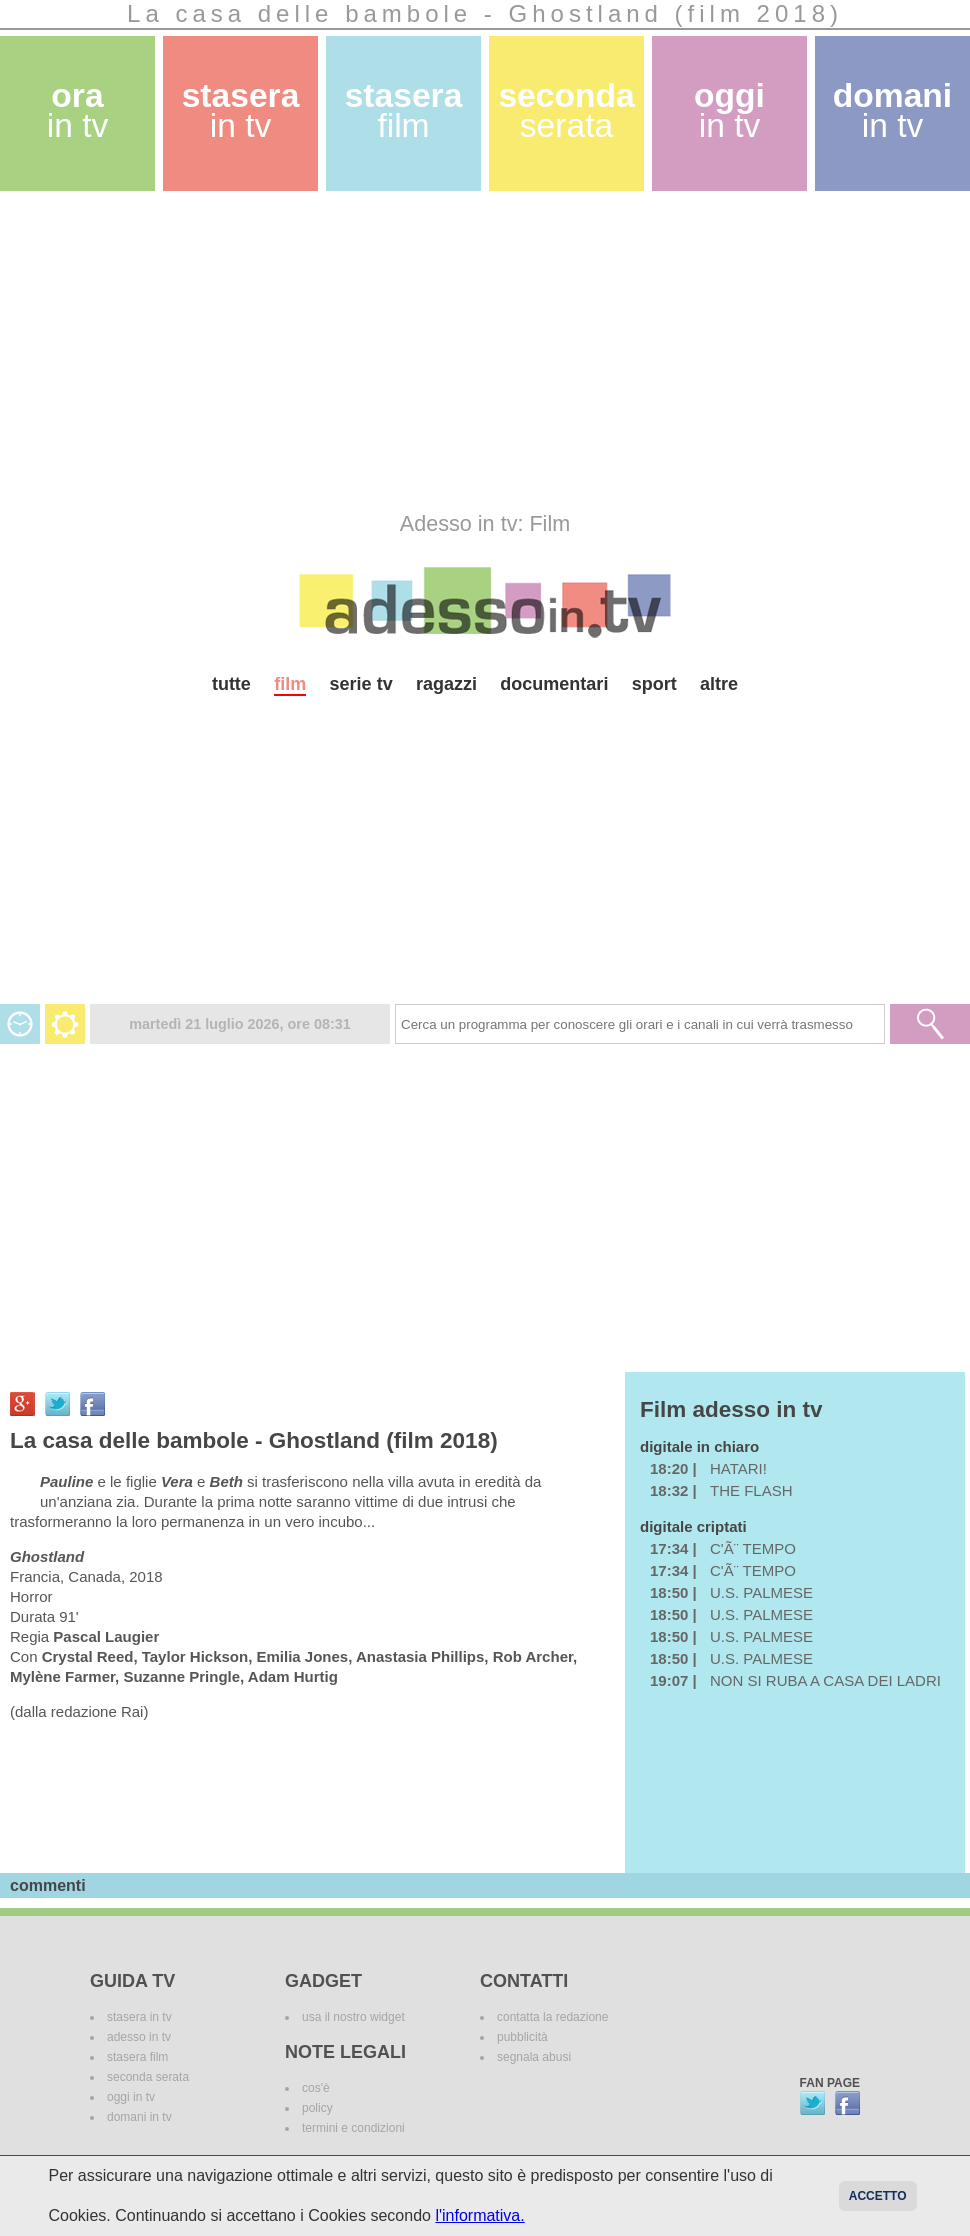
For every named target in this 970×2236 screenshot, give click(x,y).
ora (78, 110)
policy (317, 2108)
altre (719, 684)
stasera (241, 110)
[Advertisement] (340, 351)
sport (654, 684)
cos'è (316, 2088)
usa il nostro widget (353, 2017)
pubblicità (522, 2037)
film (290, 684)
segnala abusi (534, 2057)
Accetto (878, 2196)
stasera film (137, 2057)
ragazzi (446, 684)
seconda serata (148, 2077)
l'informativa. (479, 2215)
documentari (554, 684)
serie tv (361, 684)
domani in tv (139, 2117)
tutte (231, 684)
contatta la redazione (552, 2017)
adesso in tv (139, 2037)
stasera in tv (139, 2017)
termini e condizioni (353, 2128)
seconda (566, 110)
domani (892, 110)
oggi (729, 110)
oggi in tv (131, 2097)
